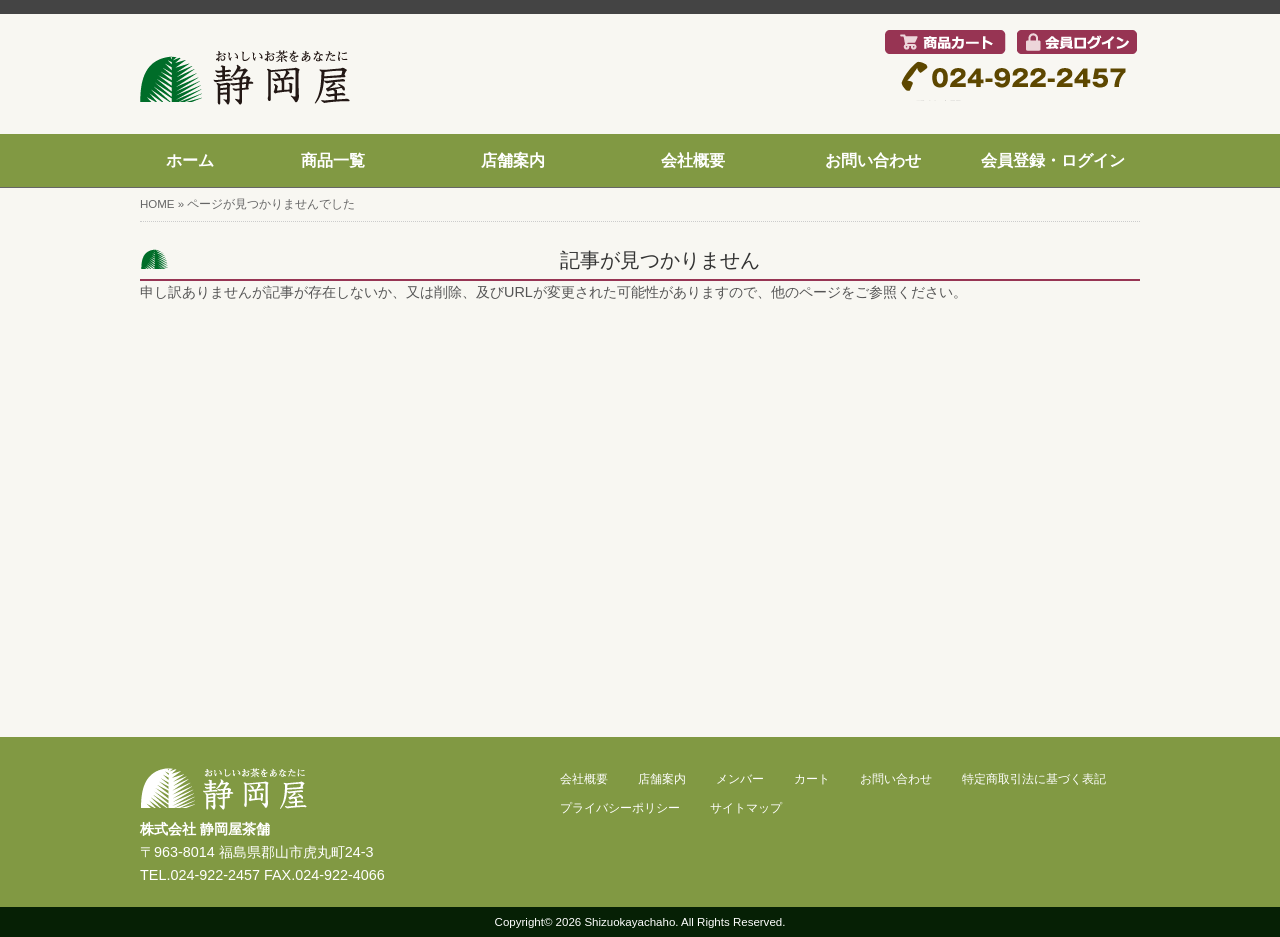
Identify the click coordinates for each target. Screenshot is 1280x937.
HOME (157, 204)
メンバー (740, 779)
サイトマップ (746, 808)
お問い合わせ (873, 160)
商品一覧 (333, 160)
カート (812, 779)
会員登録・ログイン (1053, 160)
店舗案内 (513, 160)
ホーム (190, 160)
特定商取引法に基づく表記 (1034, 779)
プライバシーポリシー (620, 808)
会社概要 (693, 160)
